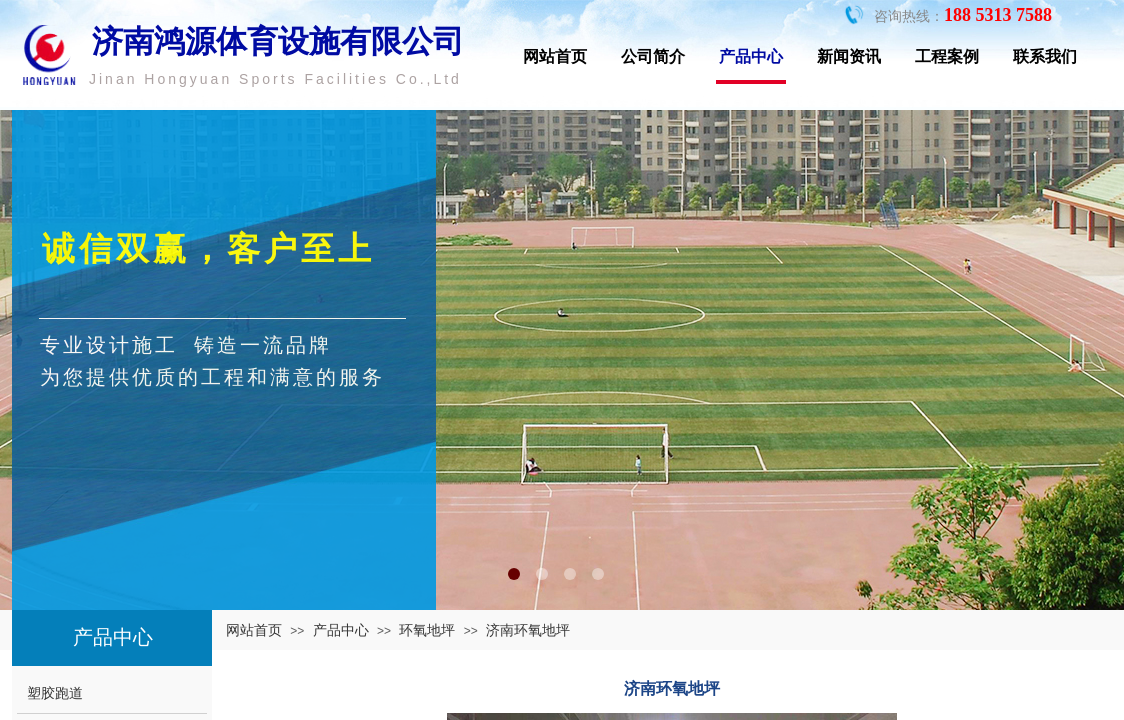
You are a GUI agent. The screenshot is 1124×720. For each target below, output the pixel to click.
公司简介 (653, 56)
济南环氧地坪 (528, 630)
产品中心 (751, 56)
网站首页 (555, 56)
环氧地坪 (427, 630)
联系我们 (1045, 56)
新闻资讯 (849, 56)
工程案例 (947, 56)
